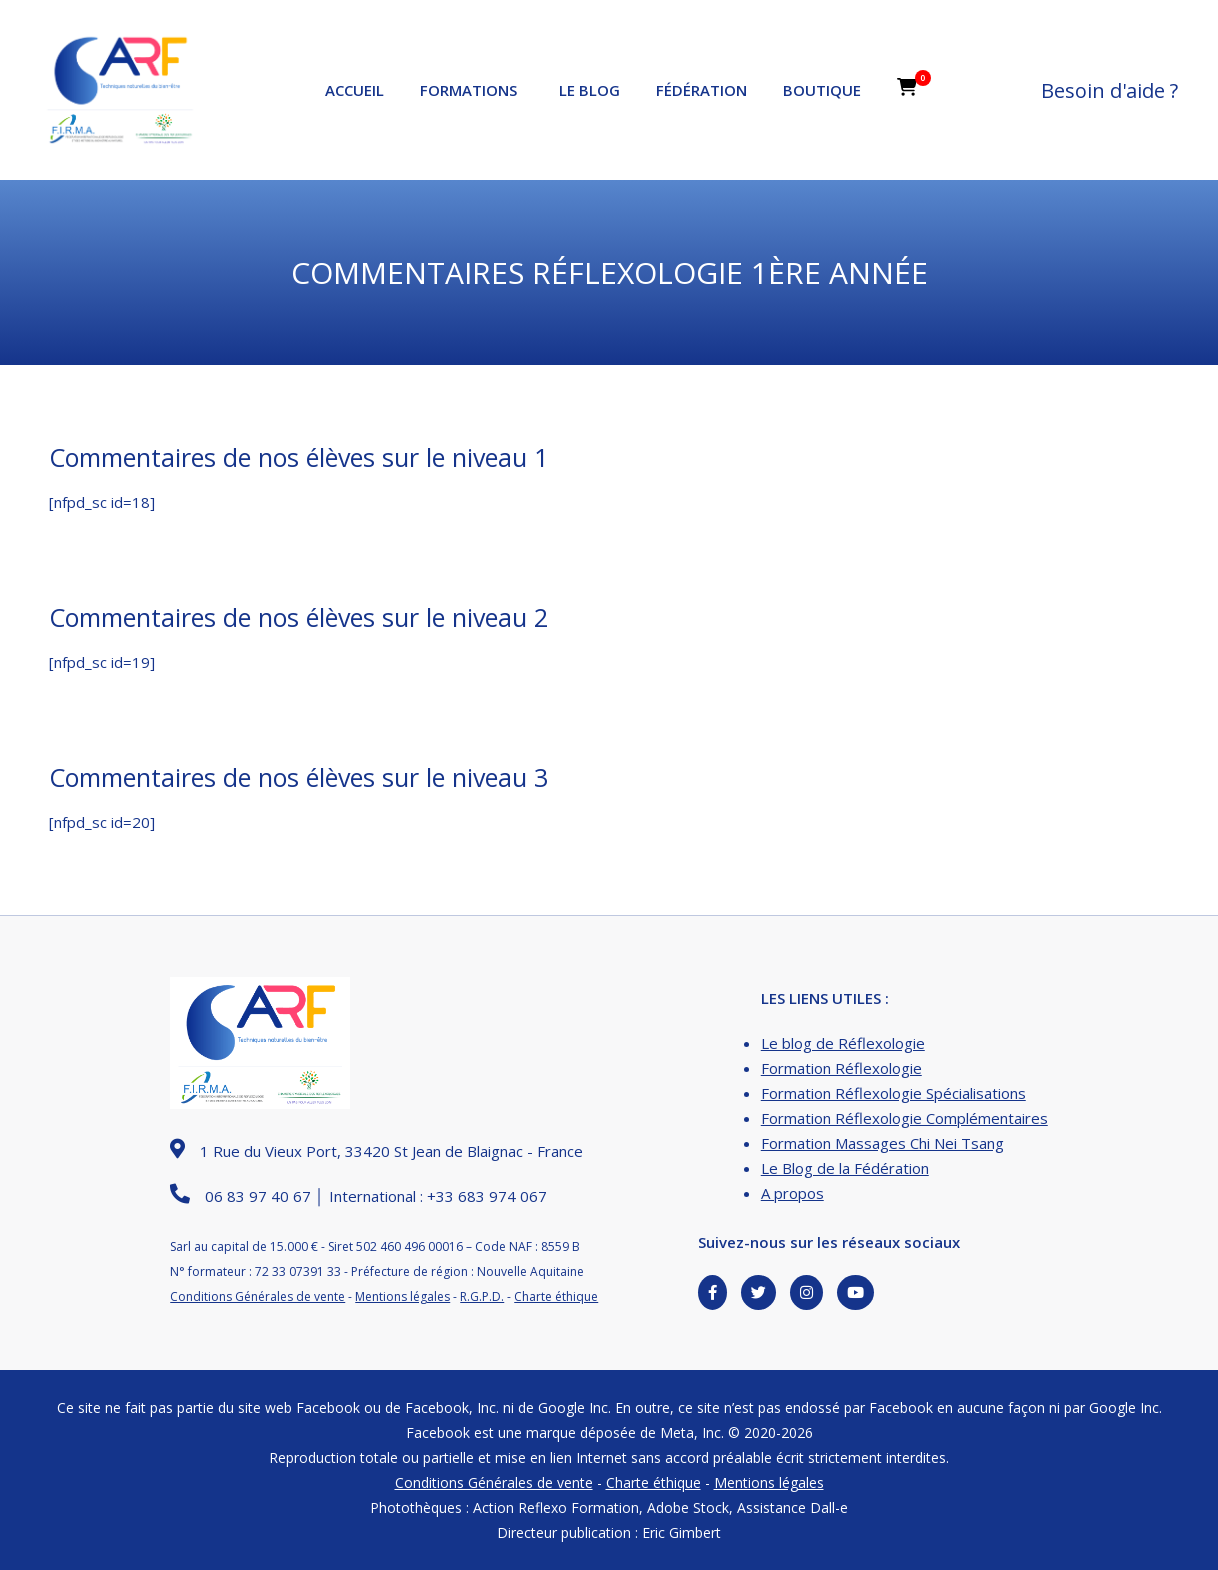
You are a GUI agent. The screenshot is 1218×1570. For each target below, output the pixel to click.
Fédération (701, 90)
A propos (792, 1193)
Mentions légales (402, 1296)
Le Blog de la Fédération (845, 1168)
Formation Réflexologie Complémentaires (904, 1118)
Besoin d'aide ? (1109, 90)
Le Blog (589, 90)
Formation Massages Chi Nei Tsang (882, 1143)
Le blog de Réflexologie (843, 1043)
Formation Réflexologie (841, 1068)
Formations (468, 90)
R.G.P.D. (482, 1296)
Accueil (354, 90)
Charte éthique (556, 1296)
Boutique (822, 90)
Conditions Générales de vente (257, 1296)
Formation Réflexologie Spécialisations (893, 1093)
